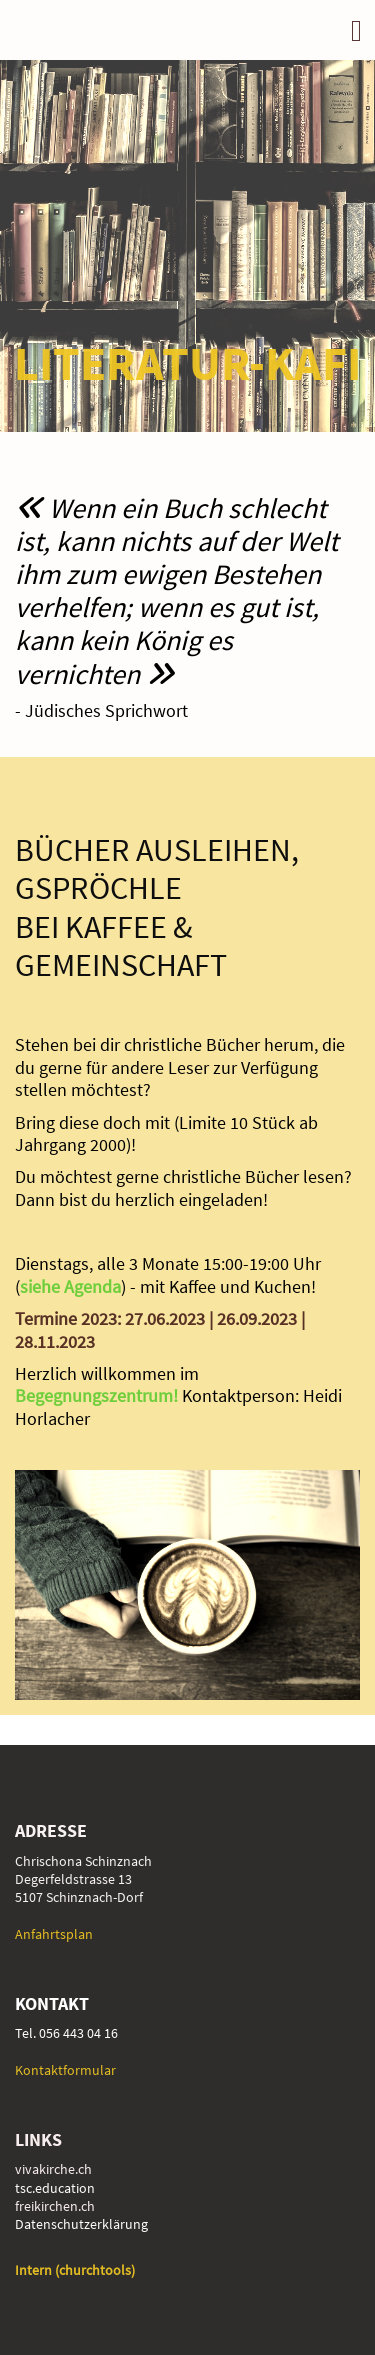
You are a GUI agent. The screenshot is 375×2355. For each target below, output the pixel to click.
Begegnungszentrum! (98, 1395)
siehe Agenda (70, 1286)
